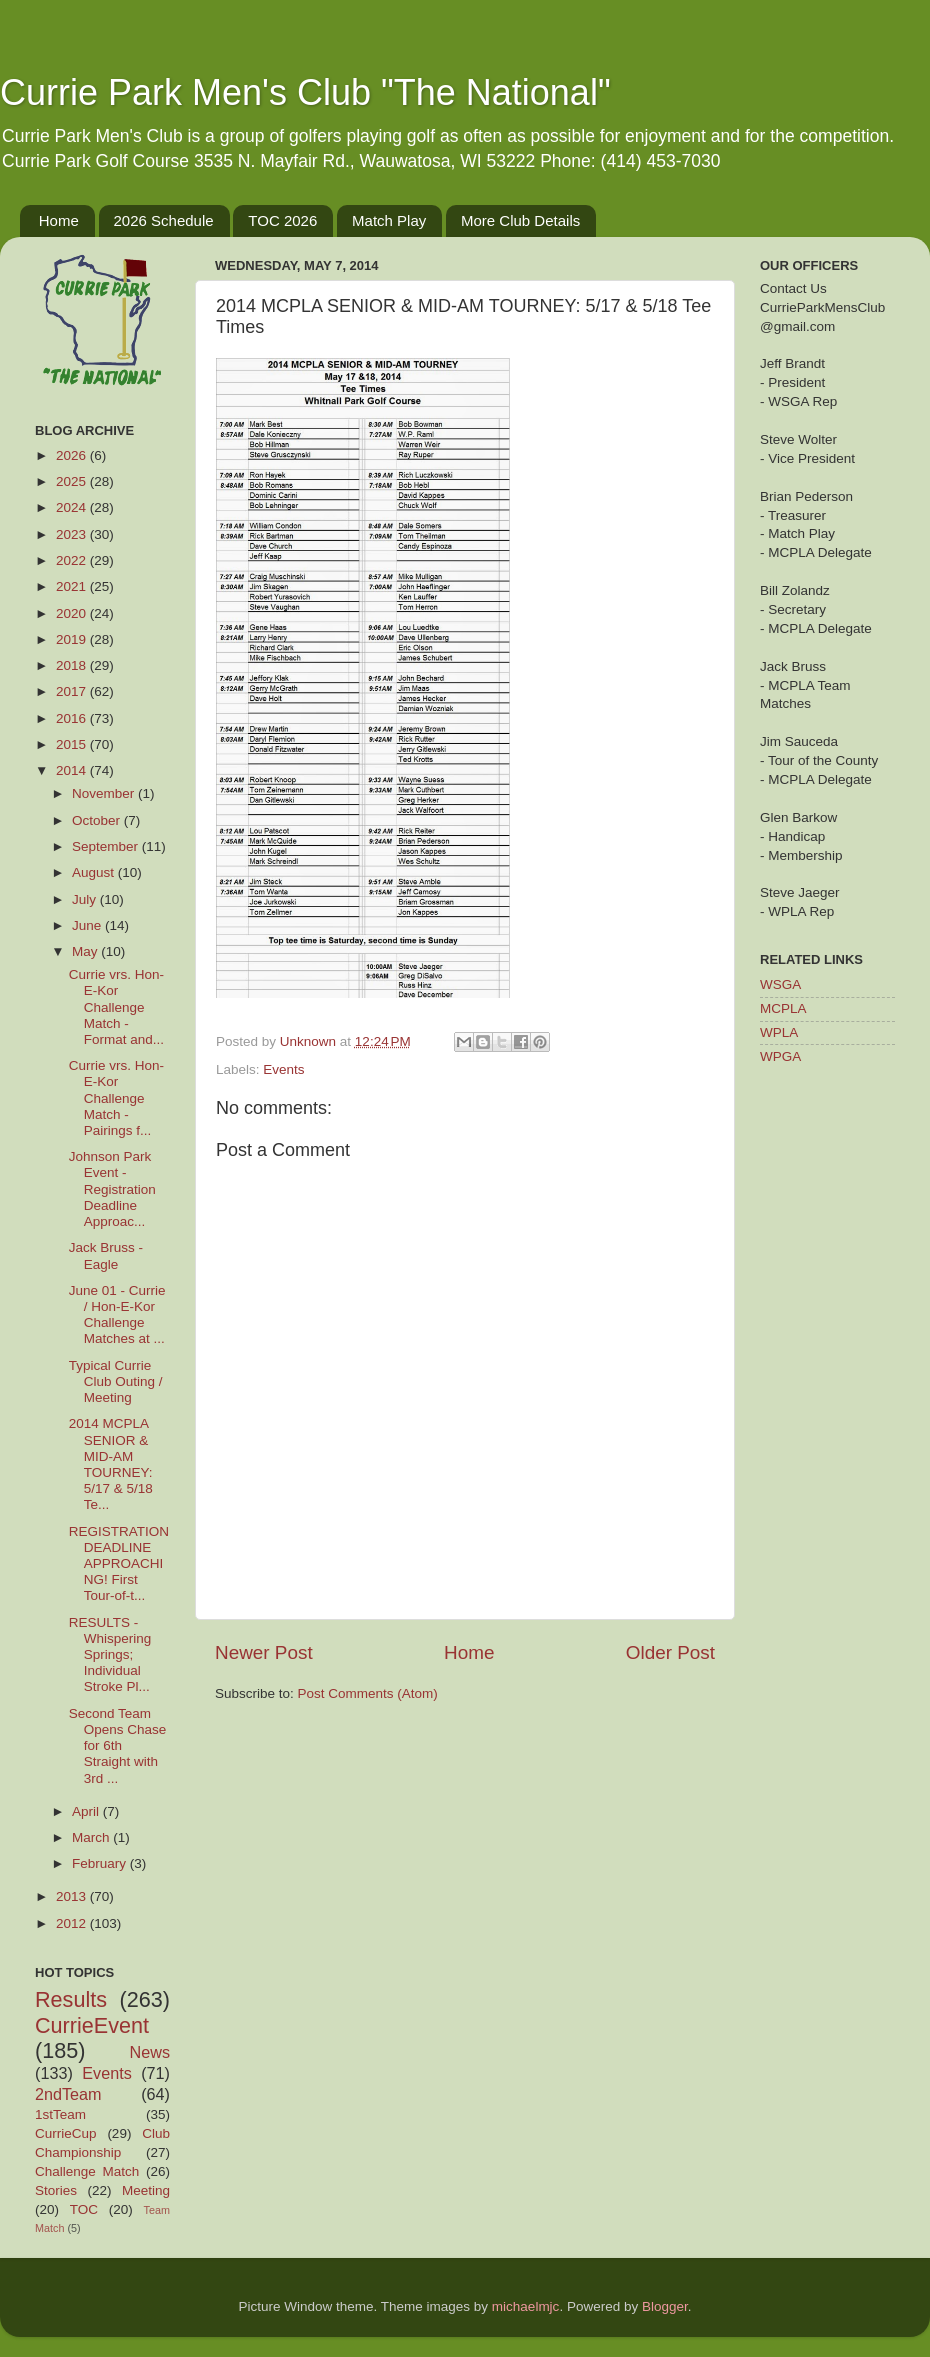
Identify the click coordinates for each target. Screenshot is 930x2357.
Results (71, 1999)
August (95, 872)
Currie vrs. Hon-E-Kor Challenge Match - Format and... (116, 1007)
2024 (73, 507)
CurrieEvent (92, 2025)
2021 (73, 586)
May (86, 951)
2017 (73, 691)
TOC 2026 (282, 220)
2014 (73, 770)
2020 (73, 613)
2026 (73, 455)
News (150, 2052)
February (101, 1863)
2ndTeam (68, 2094)
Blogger (665, 2306)
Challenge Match (87, 2171)
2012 (73, 1923)
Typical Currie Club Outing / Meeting (116, 1381)
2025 (73, 481)
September (107, 846)
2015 (73, 744)
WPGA (780, 1056)
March (92, 1837)
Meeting (146, 2190)
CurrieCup (66, 2133)
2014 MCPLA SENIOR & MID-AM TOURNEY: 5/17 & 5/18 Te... (111, 1464)
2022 (73, 560)
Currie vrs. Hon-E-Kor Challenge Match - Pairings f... (116, 1098)
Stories (56, 2190)
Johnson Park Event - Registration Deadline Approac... (112, 1189)
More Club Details (520, 220)
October (98, 820)
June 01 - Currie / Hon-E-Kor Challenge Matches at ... (117, 1315)
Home (59, 220)
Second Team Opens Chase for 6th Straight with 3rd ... (118, 1746)
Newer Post (264, 1652)
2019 (73, 639)
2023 (73, 534)
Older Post (670, 1652)
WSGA (780, 984)
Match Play (389, 220)
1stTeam (60, 2114)
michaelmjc (526, 2306)
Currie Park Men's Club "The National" (305, 92)
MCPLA (783, 1008)
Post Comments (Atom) (368, 1693)
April (87, 1811)
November (105, 793)
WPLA (779, 1032)
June (88, 925)
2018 (73, 665)
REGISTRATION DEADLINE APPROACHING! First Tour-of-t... (119, 1564)
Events (283, 1069)
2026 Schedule (164, 220)
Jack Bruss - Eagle (106, 1255)
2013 (73, 1896)
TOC (84, 2209)
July (86, 899)
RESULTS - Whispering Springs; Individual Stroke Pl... (110, 1655)
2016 (73, 718)
